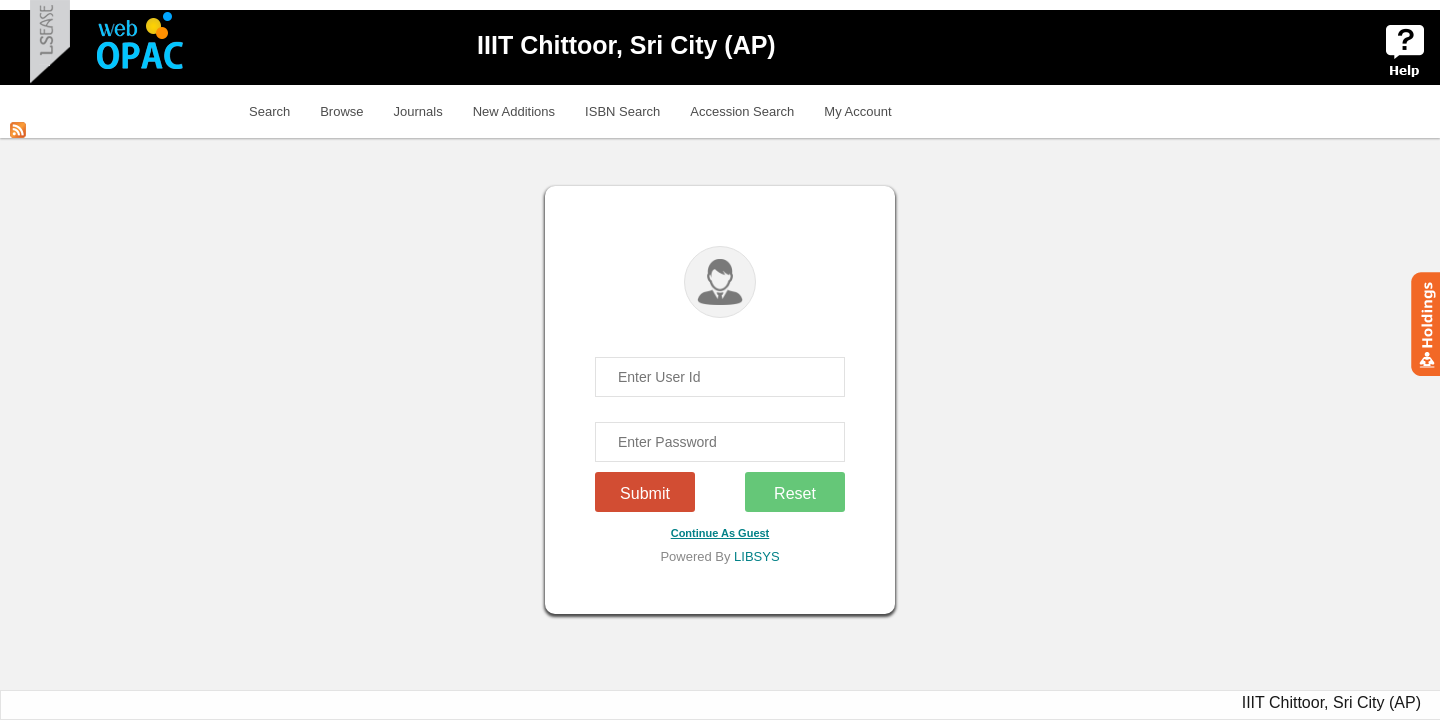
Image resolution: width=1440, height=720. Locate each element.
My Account (857, 111)
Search (269, 111)
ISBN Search (622, 111)
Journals (418, 111)
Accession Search (742, 111)
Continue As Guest (720, 533)
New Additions (514, 111)
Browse (341, 111)
